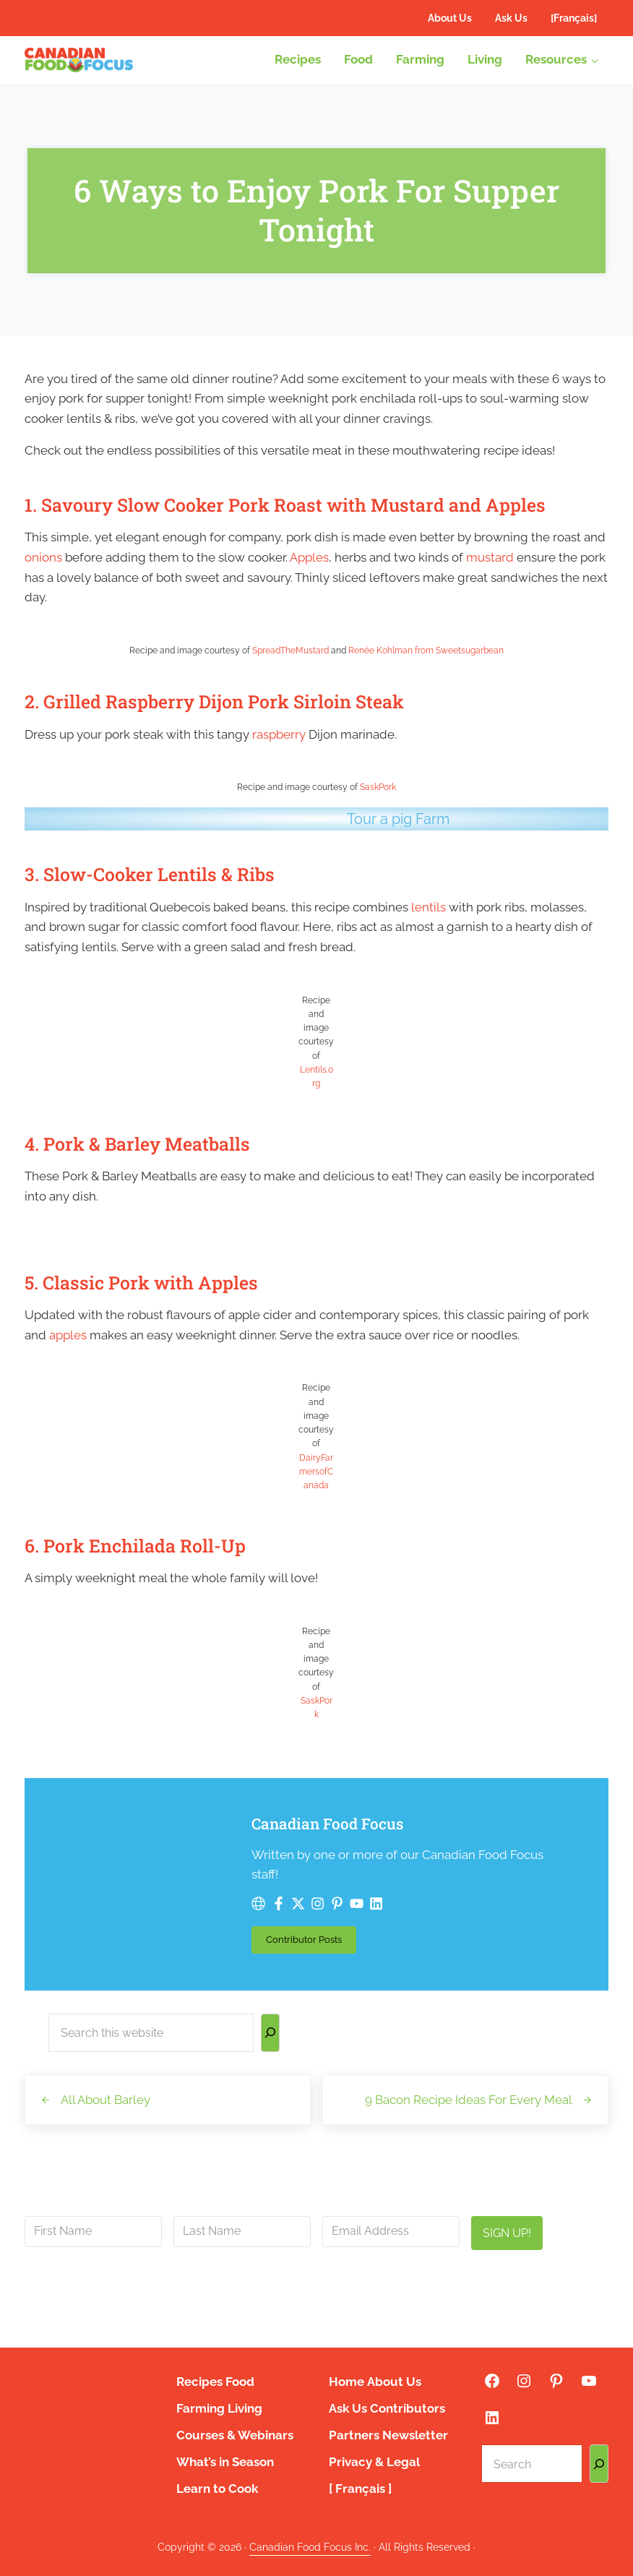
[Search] (270, 2033)
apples (68, 1335)
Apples (309, 557)
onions (43, 557)
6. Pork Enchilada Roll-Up (135, 1546)
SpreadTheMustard (290, 650)
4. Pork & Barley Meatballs (137, 1144)
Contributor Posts (311, 1942)
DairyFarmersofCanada (316, 1472)
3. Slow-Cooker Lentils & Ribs (150, 874)
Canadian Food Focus (327, 1823)
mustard (490, 557)
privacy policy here (385, 2319)
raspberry (279, 734)
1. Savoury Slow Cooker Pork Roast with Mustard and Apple (280, 505)
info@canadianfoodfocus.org (311, 2286)
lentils (428, 907)
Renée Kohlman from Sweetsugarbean (426, 650)
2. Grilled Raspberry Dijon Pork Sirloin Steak (214, 701)
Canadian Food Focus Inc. (310, 2547)
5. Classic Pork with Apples (141, 1283)
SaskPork (378, 787)
